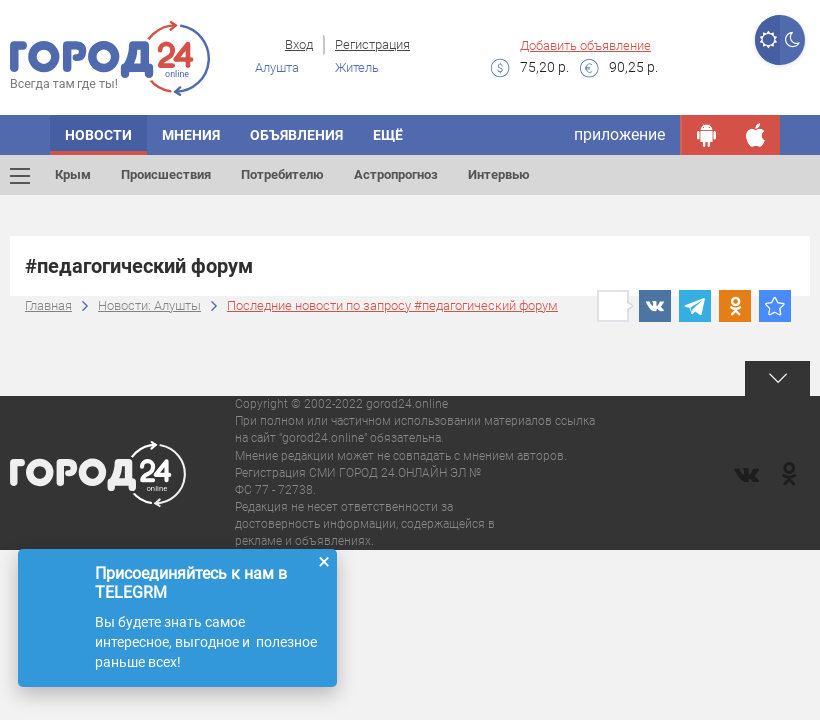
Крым (73, 174)
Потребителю (282, 174)
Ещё (388, 135)
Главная (48, 305)
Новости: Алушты (149, 305)
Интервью (499, 174)
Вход (299, 44)
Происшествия (166, 174)
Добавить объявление (585, 45)
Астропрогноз (396, 174)
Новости (98, 135)
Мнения (191, 135)
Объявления (296, 135)
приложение (619, 134)
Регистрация (372, 44)
